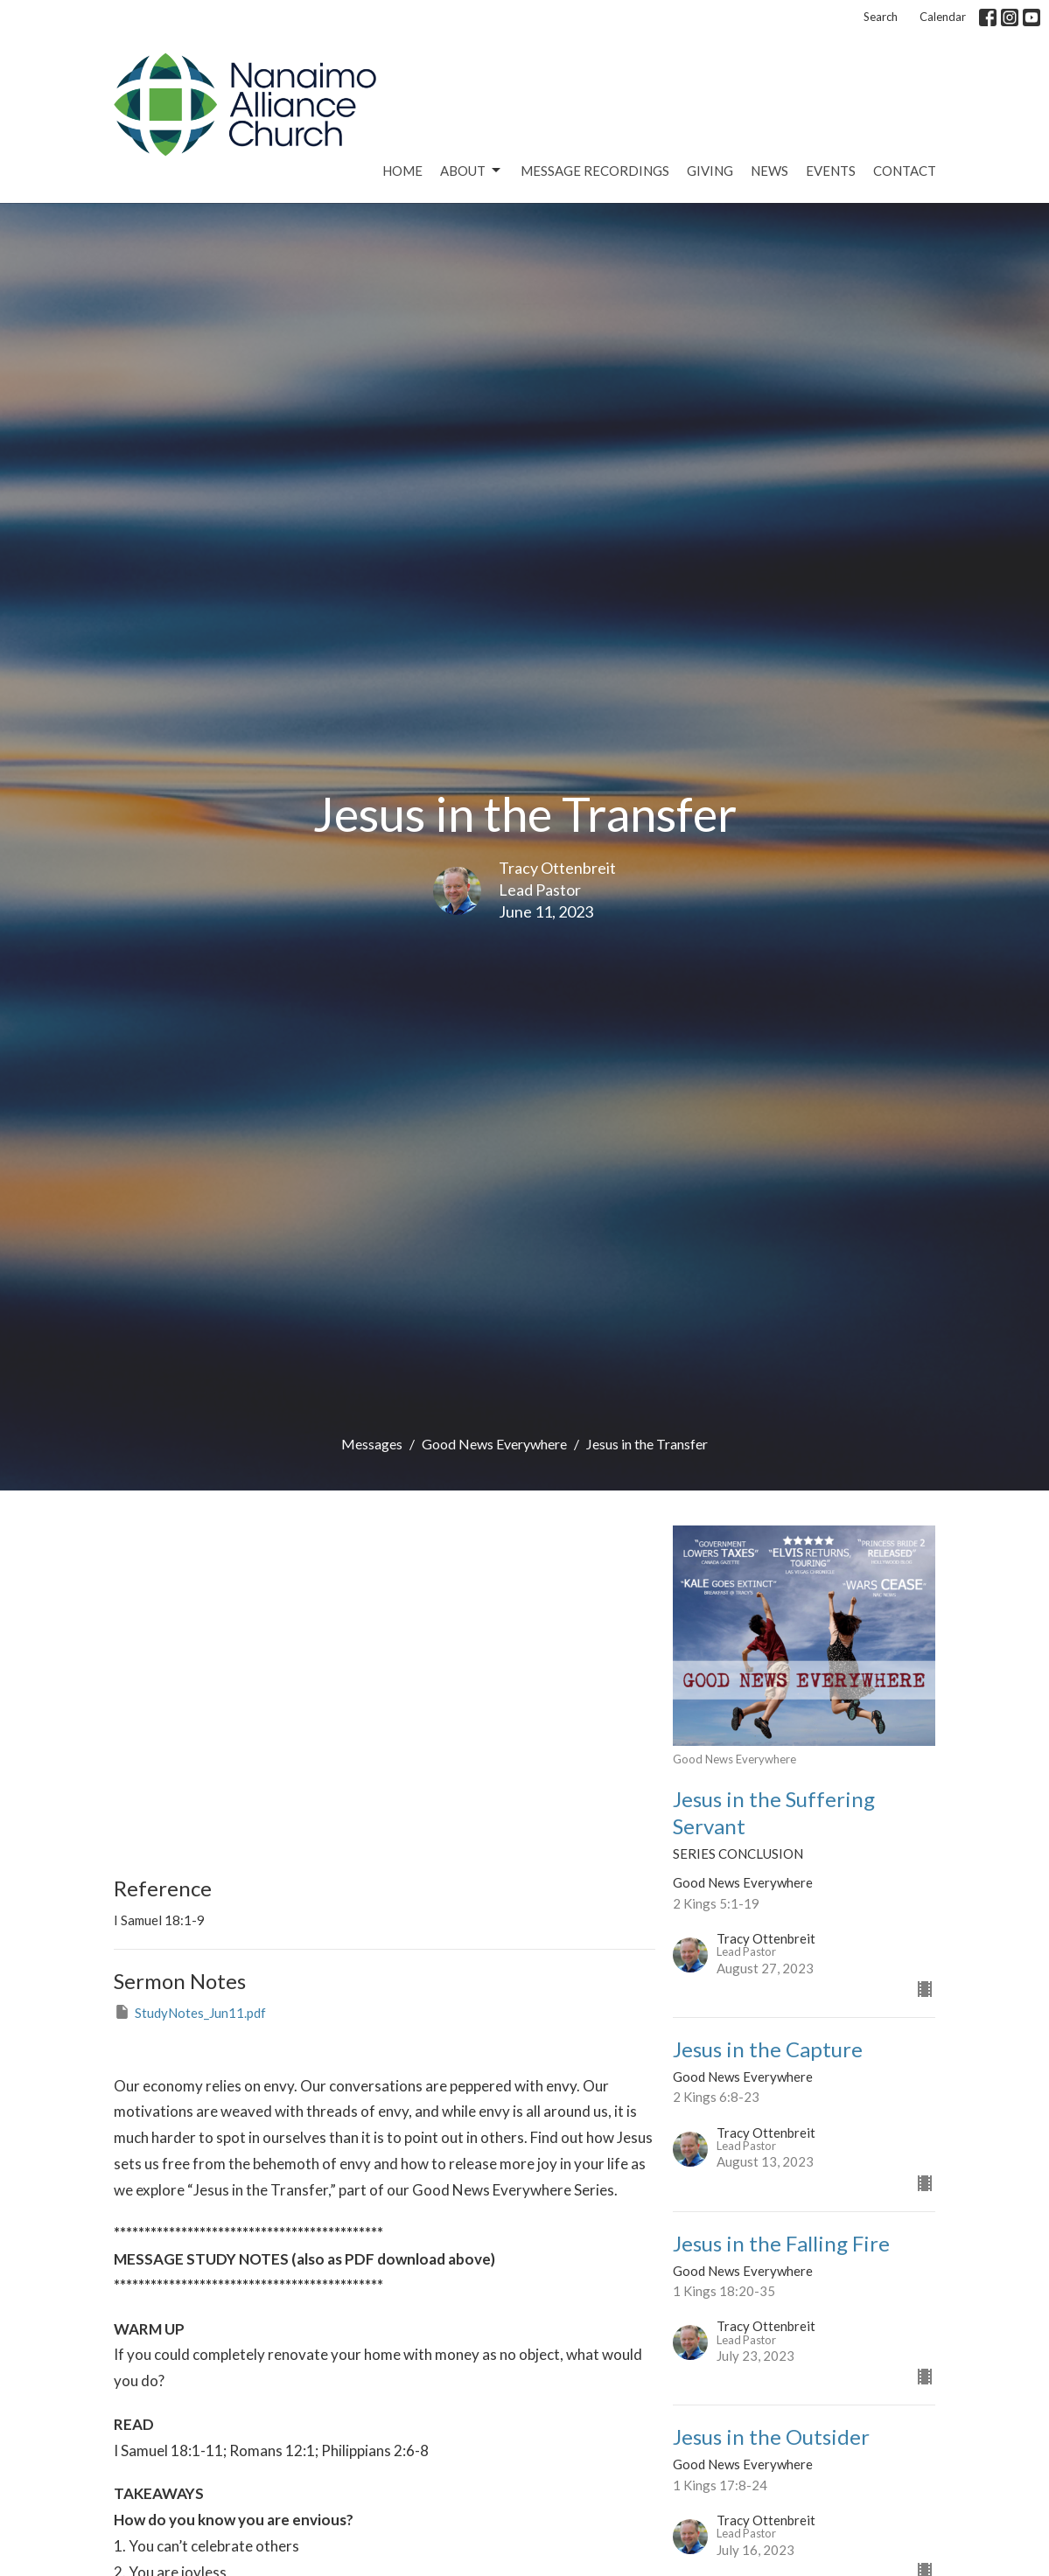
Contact (904, 170)
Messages (371, 1443)
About (471, 170)
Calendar (943, 17)
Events (831, 170)
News (769, 170)
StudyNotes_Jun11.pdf (190, 2012)
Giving (710, 170)
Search (881, 17)
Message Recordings (595, 170)
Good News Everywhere (494, 1443)
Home (402, 170)
